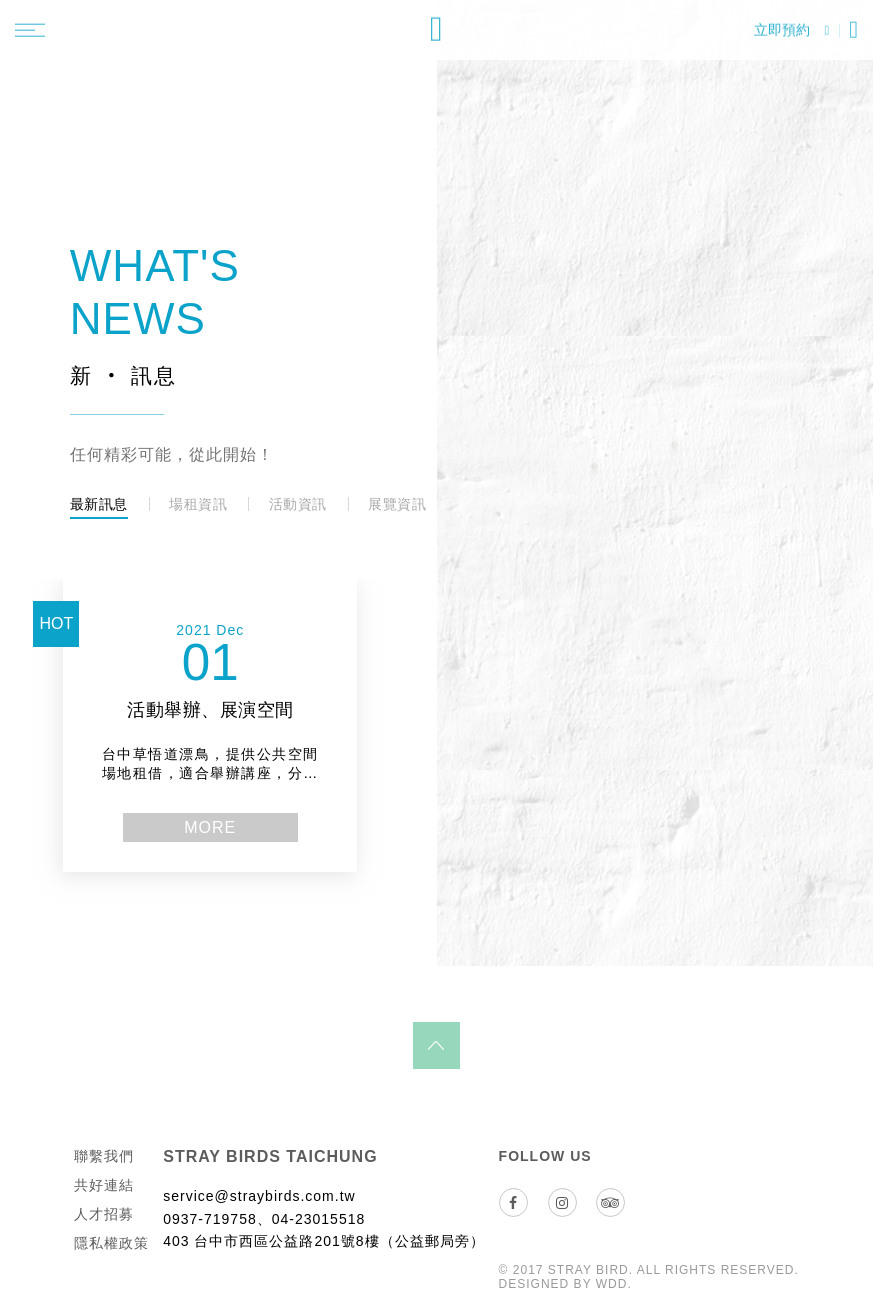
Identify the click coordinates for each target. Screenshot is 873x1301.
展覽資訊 (397, 504)
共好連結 (104, 1195)
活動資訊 (298, 504)
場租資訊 (198, 504)
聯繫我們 (104, 1166)
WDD (612, 1294)
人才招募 (104, 1224)
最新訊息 (99, 504)
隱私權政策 (111, 1253)
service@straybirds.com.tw (259, 1206)
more (242, 837)
